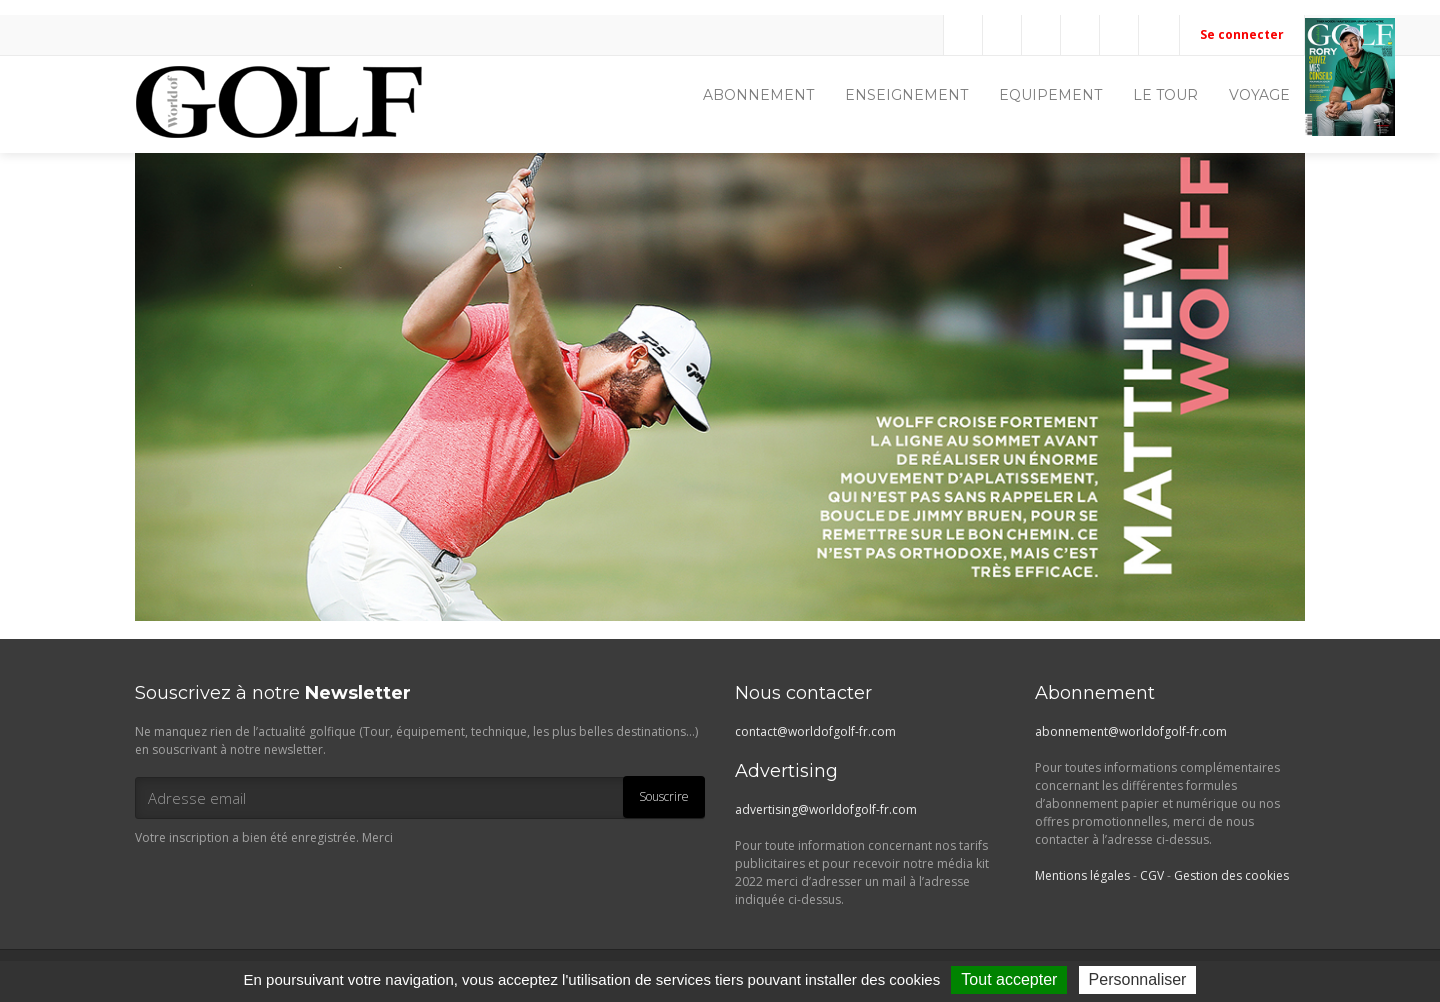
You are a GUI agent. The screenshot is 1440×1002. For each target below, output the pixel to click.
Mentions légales (1082, 875)
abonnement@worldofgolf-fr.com (1131, 731)
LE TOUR (1165, 95)
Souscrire (664, 796)
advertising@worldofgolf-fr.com (826, 809)
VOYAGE (1259, 95)
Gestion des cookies (1231, 875)
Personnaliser (1138, 979)
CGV (1152, 875)
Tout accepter (1009, 979)
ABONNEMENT (758, 95)
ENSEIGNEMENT (906, 95)
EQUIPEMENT (1050, 95)
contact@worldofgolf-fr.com (815, 731)
